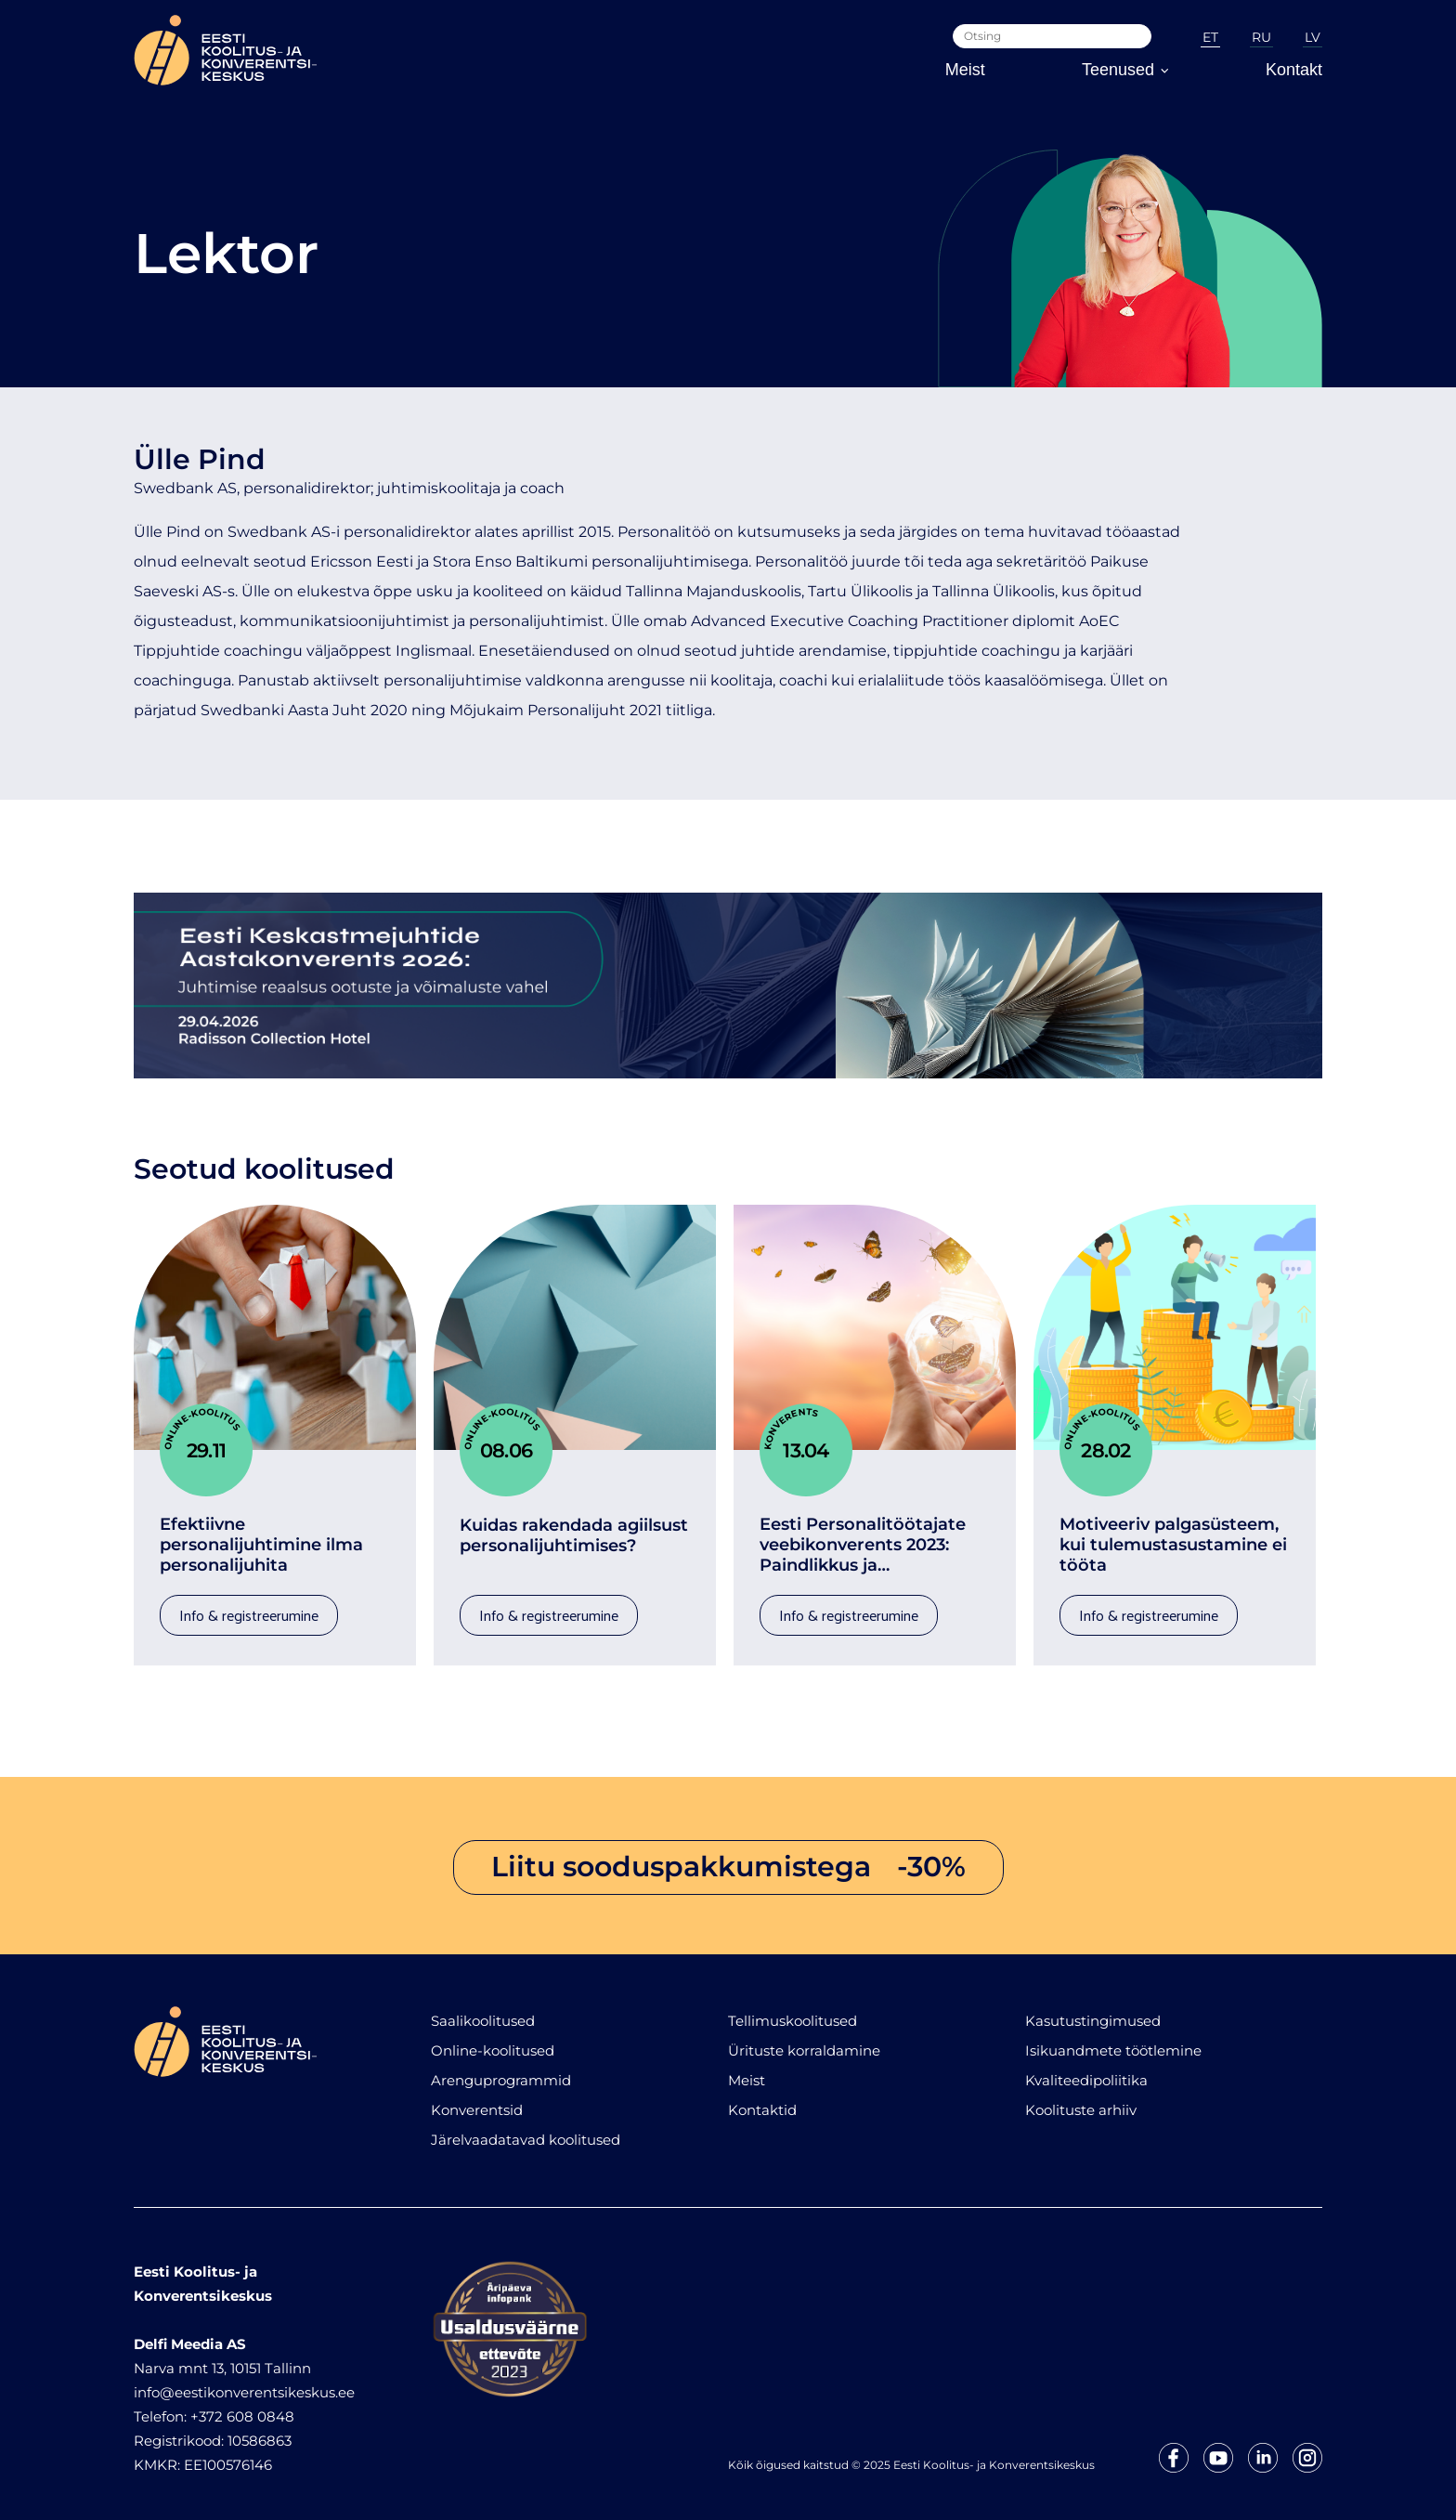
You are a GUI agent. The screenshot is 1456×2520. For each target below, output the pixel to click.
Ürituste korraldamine (804, 2041)
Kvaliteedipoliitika (1086, 2071)
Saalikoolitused (483, 2011)
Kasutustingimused (1093, 2011)
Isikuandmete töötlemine (1113, 2041)
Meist (965, 69)
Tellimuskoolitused (792, 2011)
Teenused (1125, 69)
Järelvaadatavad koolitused (525, 2130)
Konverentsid (477, 2100)
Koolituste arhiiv (1081, 2100)
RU (1261, 37)
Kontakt (1294, 69)
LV (1312, 37)
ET (1210, 37)
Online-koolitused (492, 2041)
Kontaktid (762, 2100)
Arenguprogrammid (501, 2071)
